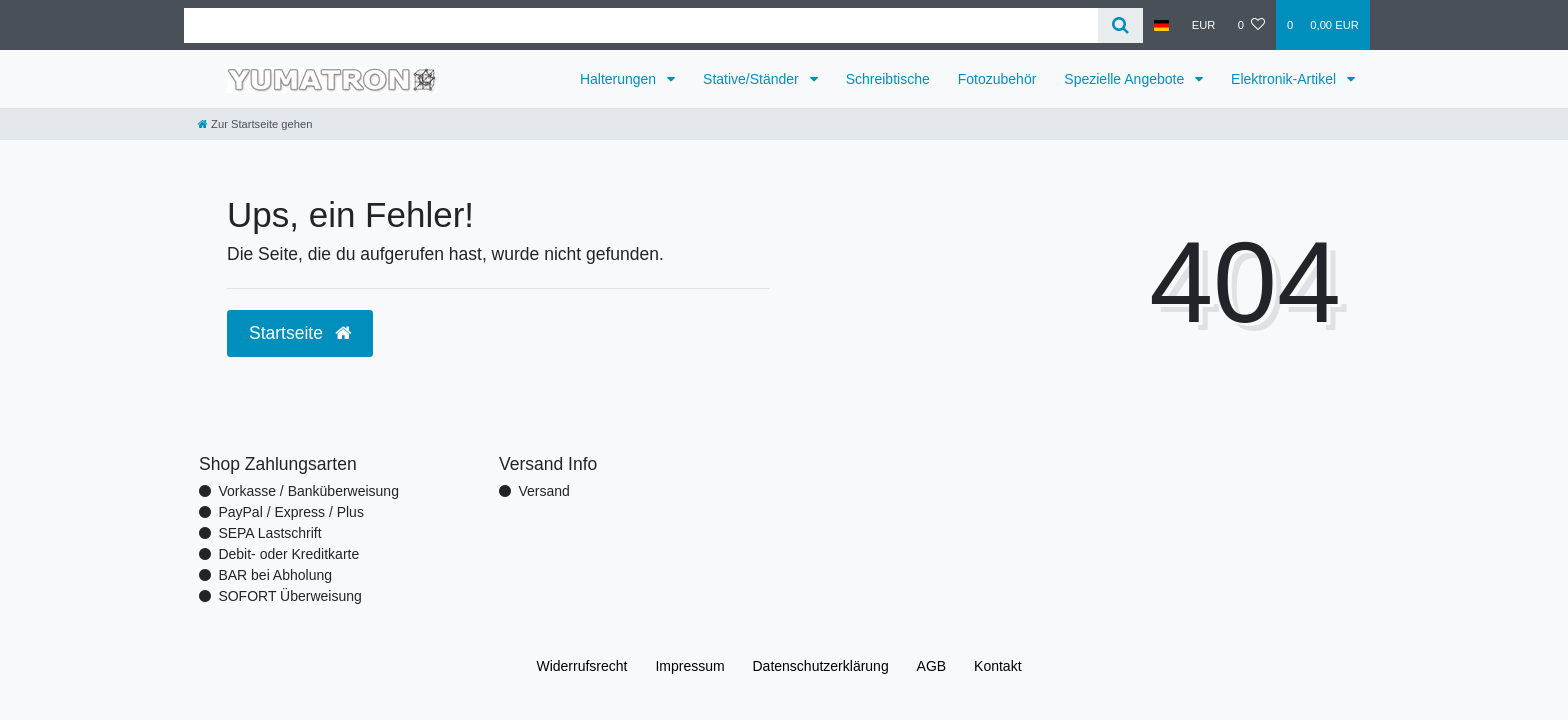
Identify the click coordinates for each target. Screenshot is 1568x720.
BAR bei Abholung (275, 575)
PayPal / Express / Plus (291, 512)
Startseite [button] (300, 333)
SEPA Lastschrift (269, 533)
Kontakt (997, 666)
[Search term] (641, 25)
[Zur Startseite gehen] (255, 124)
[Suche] (1120, 25)
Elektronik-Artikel (1285, 79)
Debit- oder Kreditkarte (288, 554)
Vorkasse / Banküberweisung (308, 491)
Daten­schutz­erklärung (821, 666)
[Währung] (1204, 25)
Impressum (689, 666)
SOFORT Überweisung (289, 596)
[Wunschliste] (1251, 25)
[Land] (1161, 25)
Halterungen (620, 79)
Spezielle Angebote (1126, 79)
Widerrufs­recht (581, 666)
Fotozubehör (997, 79)
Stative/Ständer (753, 79)
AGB (932, 666)
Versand (543, 491)
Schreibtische (888, 79)
